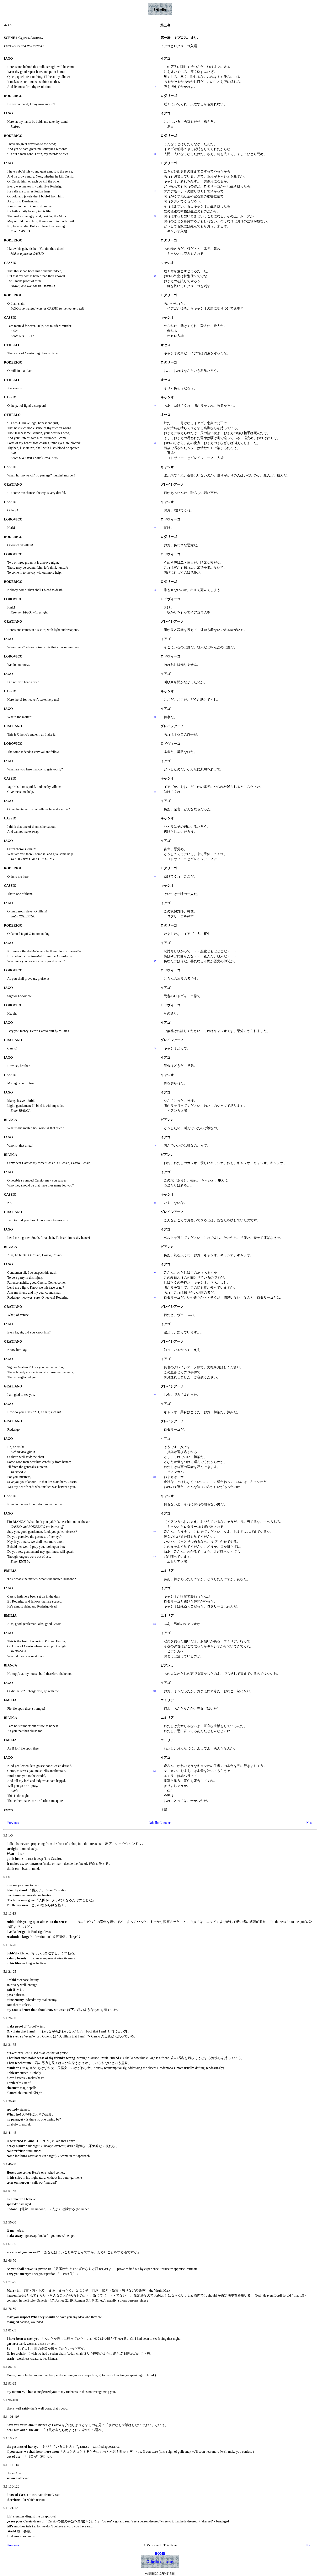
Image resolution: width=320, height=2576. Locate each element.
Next (309, 1822)
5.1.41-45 (9, 2132)
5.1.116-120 (11, 2486)
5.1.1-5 (8, 1835)
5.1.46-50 (9, 2164)
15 (155, 191)
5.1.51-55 (9, 2191)
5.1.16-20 (9, 1945)
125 (154, 1771)
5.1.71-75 (9, 2282)
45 (155, 590)
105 (154, 1531)
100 (154, 1477)
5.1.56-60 (9, 2222)
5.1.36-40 (9, 2101)
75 (155, 1145)
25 (155, 276)
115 (154, 1624)
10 (155, 154)
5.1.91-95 (9, 2383)
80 (155, 1203)
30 (155, 405)
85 (155, 1272)
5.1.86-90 (9, 2367)
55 (155, 792)
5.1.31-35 (9, 2044)
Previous (13, 1822)
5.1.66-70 (9, 2260)
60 (155, 876)
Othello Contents (160, 1822)
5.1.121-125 (11, 2508)
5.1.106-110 (11, 2438)
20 (155, 216)
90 (155, 1297)
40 (155, 527)
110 (154, 1556)
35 (155, 443)
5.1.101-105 (11, 2416)
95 (155, 1394)
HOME (160, 2553)
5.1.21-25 (9, 1971)
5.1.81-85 (9, 2330)
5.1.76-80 (9, 2308)
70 (155, 1048)
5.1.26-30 (9, 2018)
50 (155, 717)
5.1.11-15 (9, 1913)
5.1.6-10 (8, 1877)
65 (155, 961)
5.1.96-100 (10, 2400)
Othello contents (160, 2561)
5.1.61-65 (9, 2244)
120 (154, 1691)
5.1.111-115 (11, 2465)
